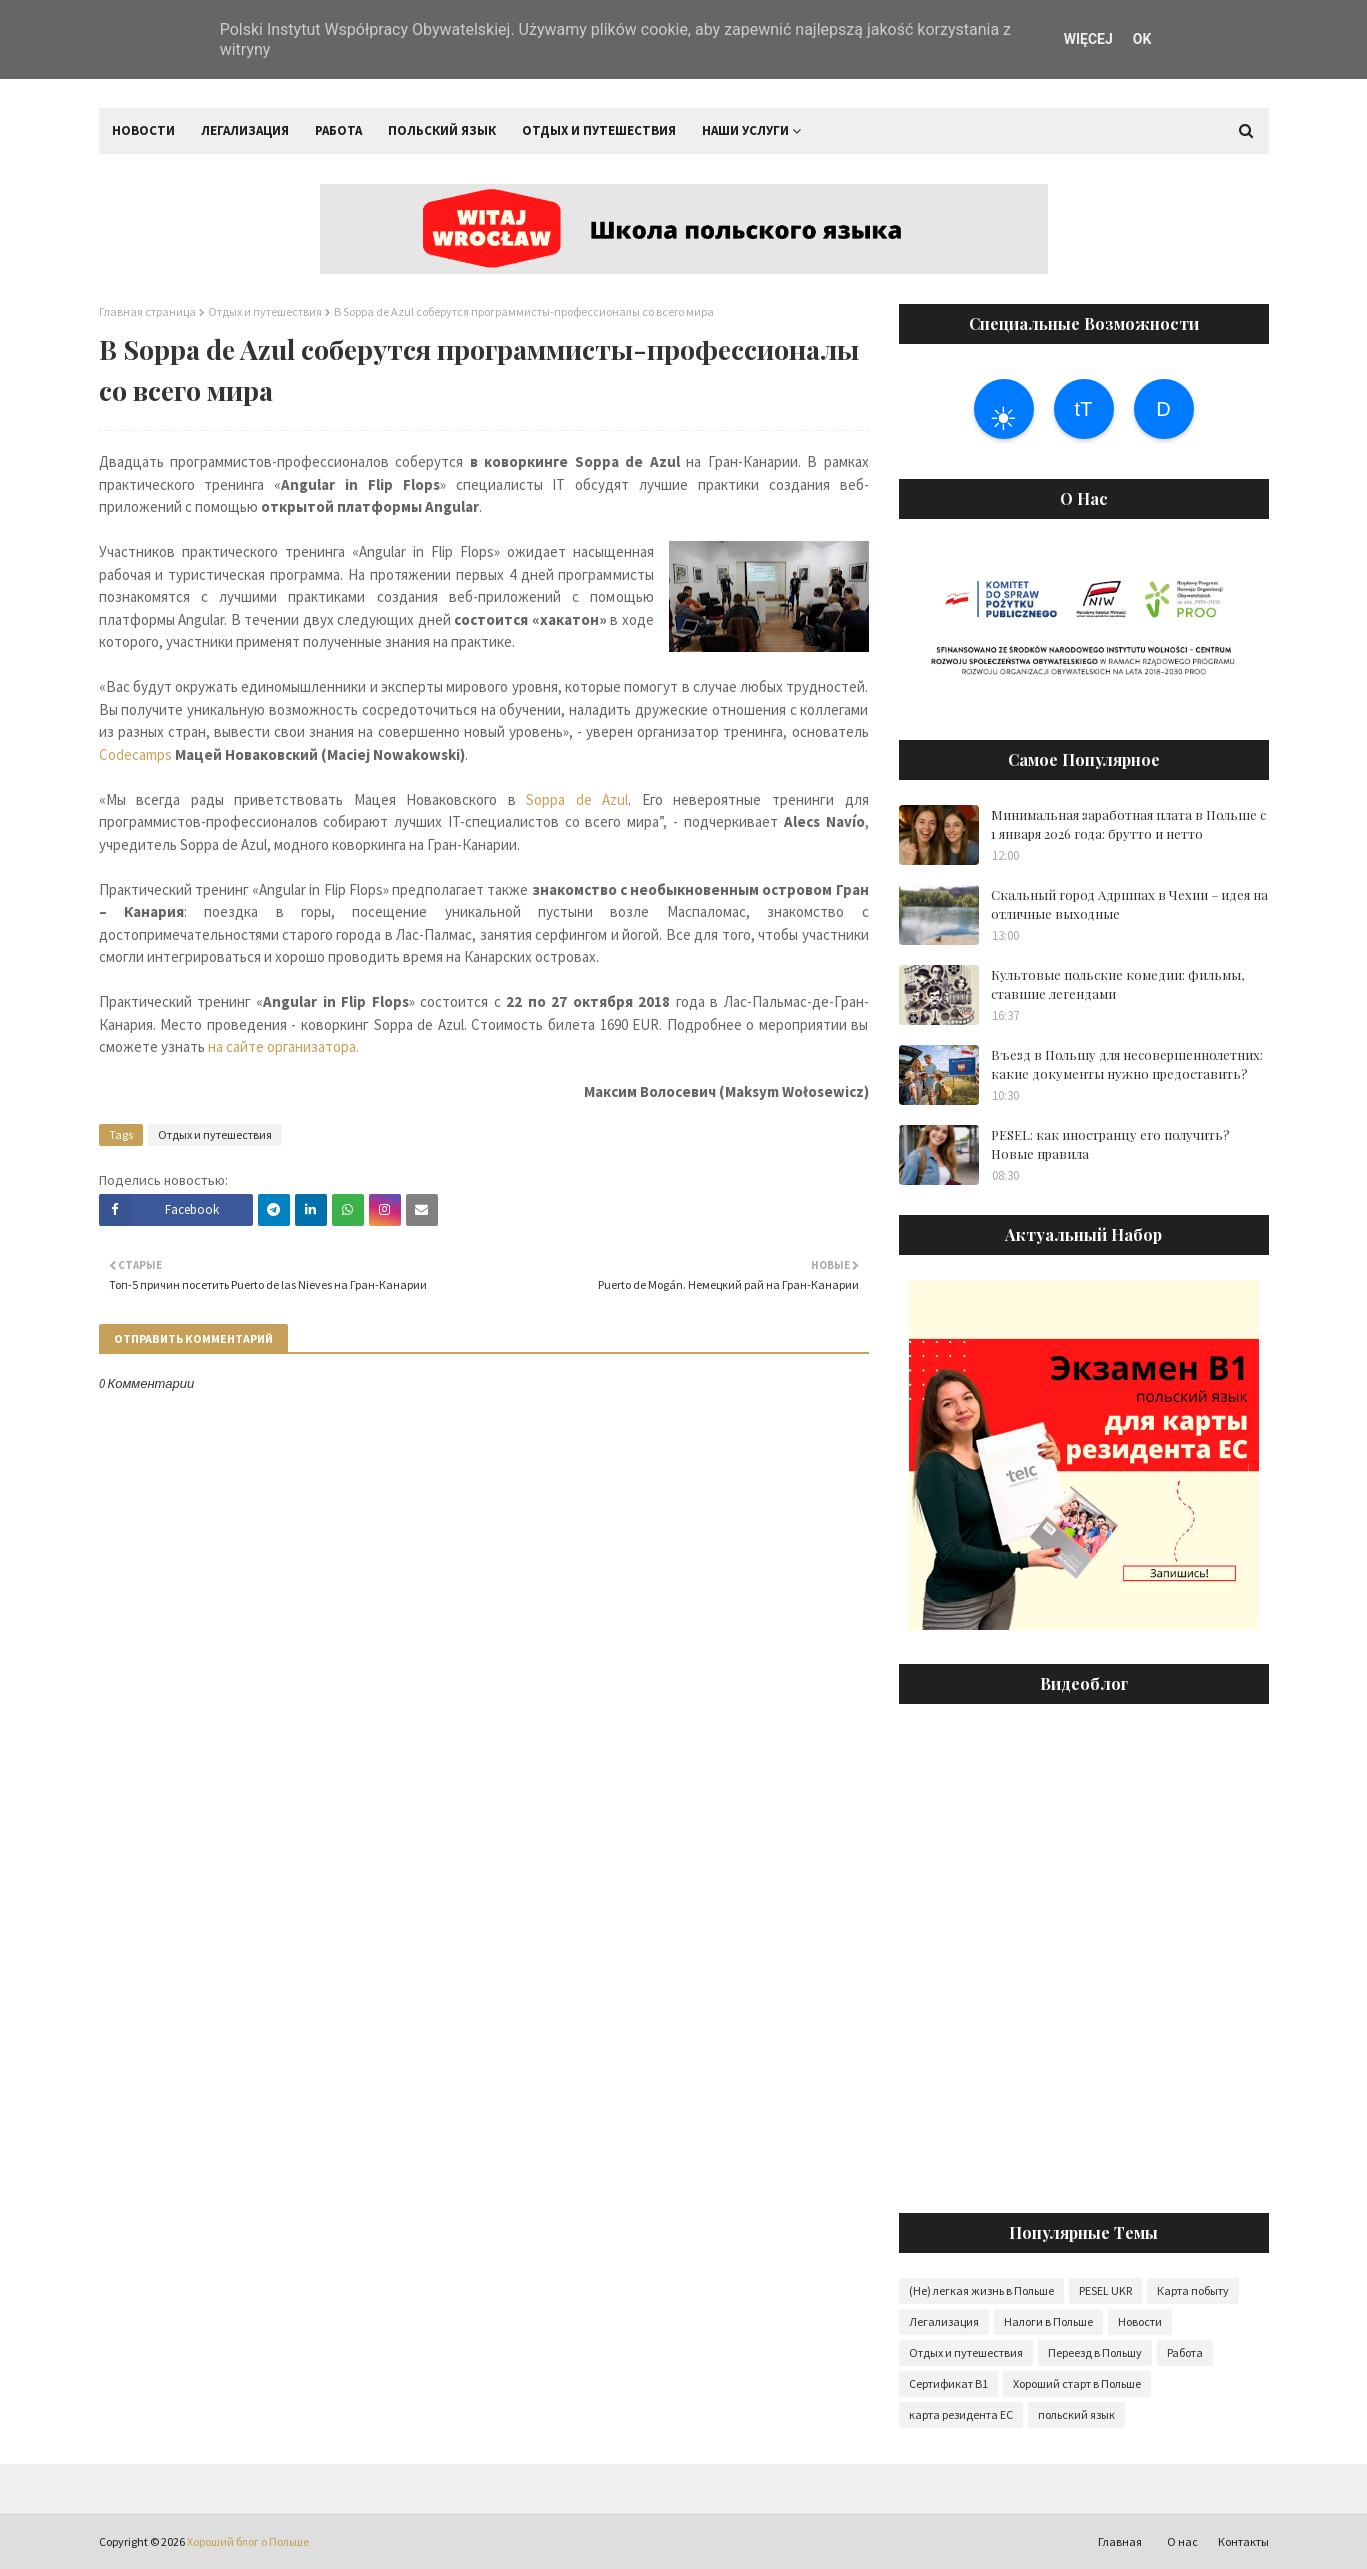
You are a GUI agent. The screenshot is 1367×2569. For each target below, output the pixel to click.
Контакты (1243, 2541)
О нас (1182, 2541)
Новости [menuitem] (143, 130)
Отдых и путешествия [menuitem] (599, 130)
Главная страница (147, 311)
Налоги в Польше (1048, 2321)
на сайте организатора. (285, 1046)
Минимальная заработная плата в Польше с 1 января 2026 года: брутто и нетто (1128, 824)
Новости (1140, 2321)
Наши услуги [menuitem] (745, 130)
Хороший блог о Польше (248, 2541)
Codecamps (135, 754)
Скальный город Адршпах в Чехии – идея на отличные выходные (1129, 904)
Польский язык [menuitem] (442, 130)
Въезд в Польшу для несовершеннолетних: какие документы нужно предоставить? (1127, 1064)
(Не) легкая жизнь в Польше (981, 2290)
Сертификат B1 (948, 2383)
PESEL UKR (1105, 2290)
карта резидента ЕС (961, 2414)
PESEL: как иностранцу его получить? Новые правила (1110, 1144)
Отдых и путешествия (265, 311)
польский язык (1076, 2414)
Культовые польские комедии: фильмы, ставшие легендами (1117, 984)
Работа (1185, 2352)
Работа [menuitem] (338, 130)
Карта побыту (1193, 2290)
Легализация (944, 2321)
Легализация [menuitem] (245, 130)
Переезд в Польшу (1095, 2352)
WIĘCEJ (1088, 39)
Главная (1120, 2541)
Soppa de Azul (577, 799)
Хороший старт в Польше (1077, 2383)
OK (1142, 39)
